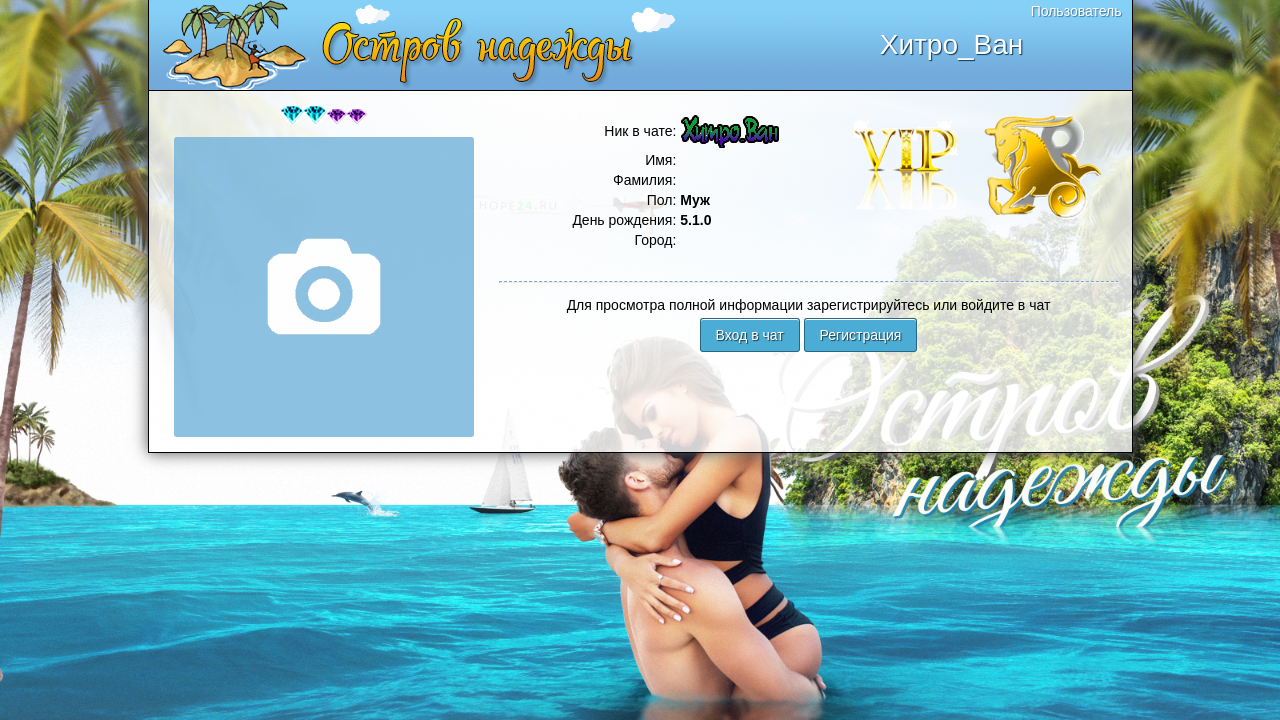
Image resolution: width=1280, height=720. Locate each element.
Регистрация (861, 335)
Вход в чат (750, 335)
